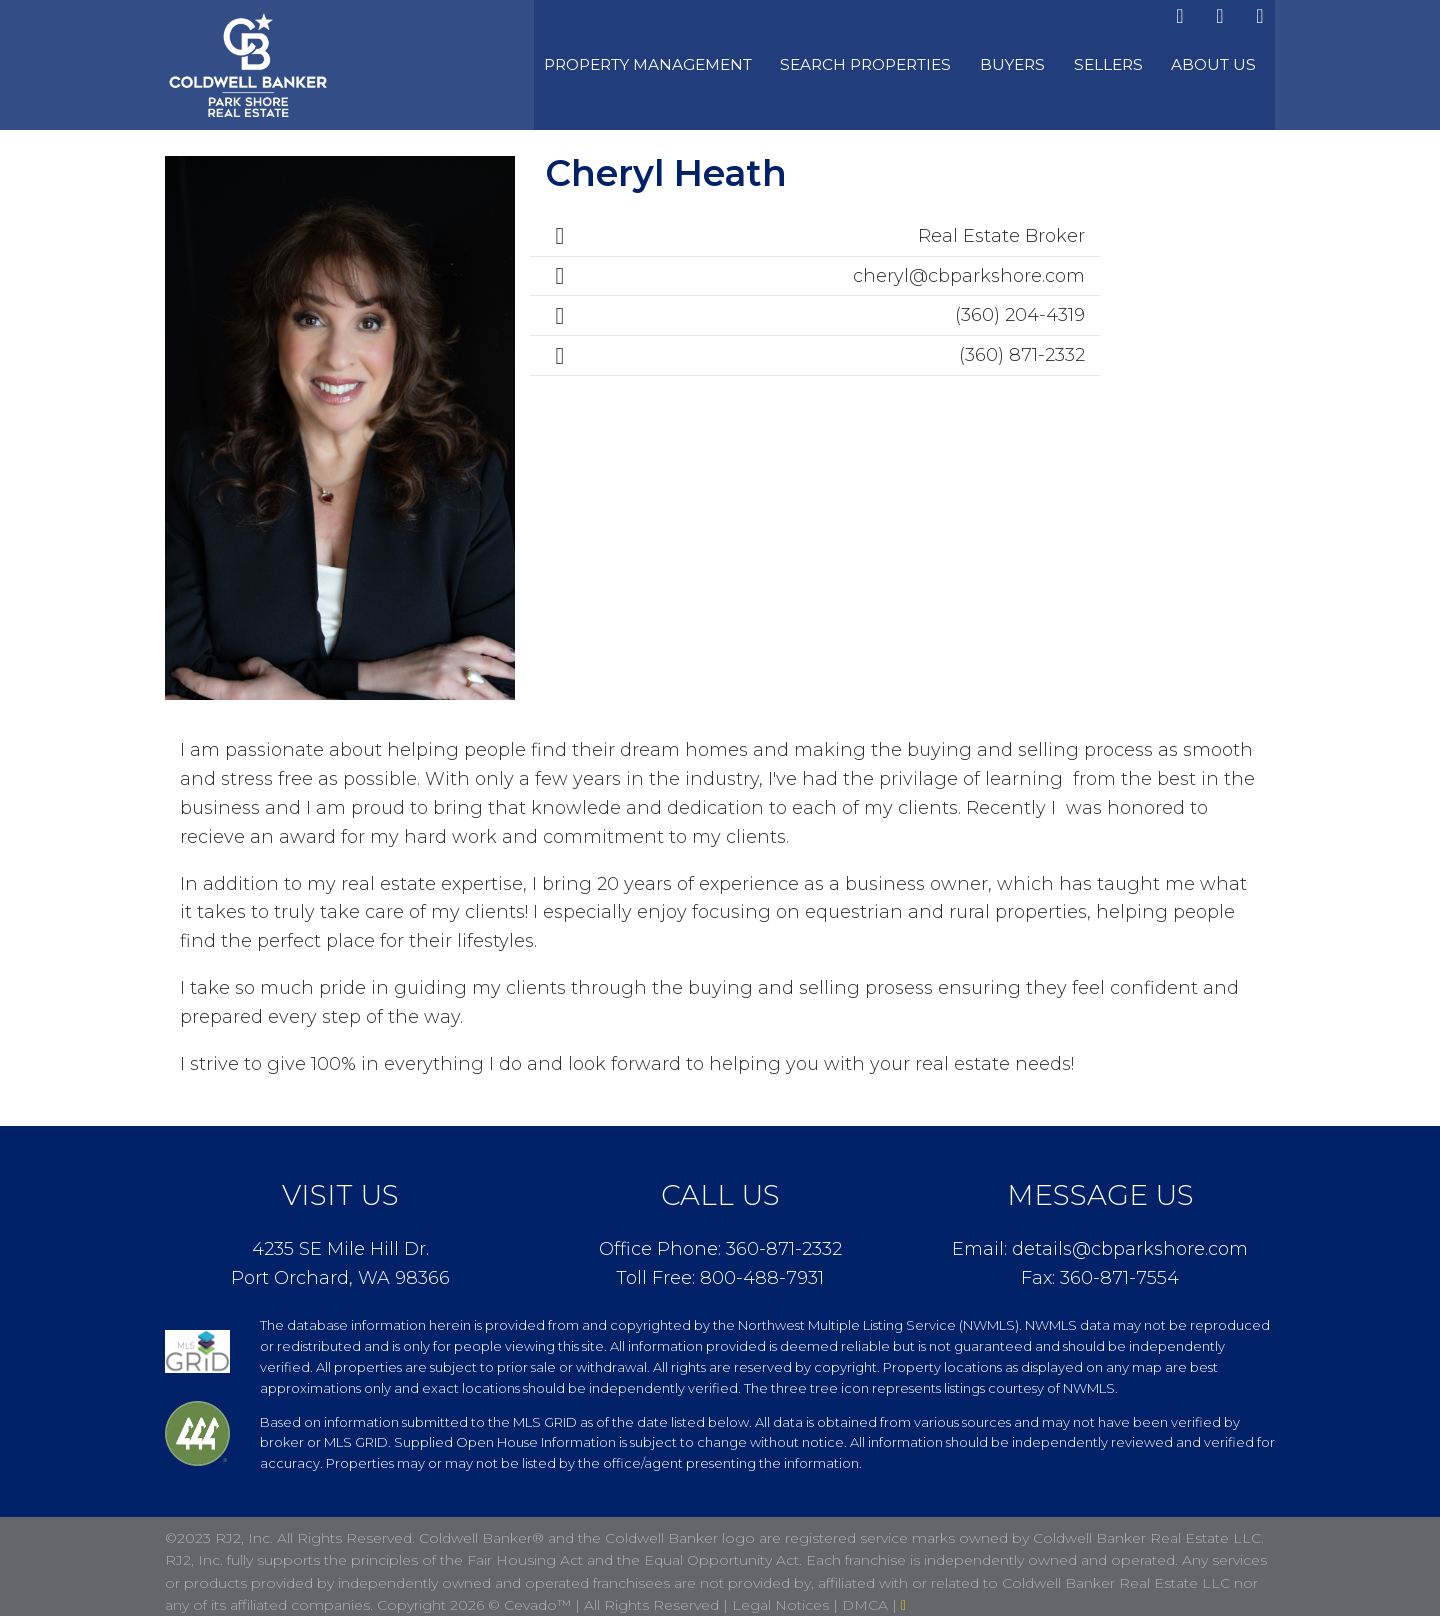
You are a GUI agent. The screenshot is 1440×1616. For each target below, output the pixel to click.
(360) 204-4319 (1020, 305)
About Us (1227, 60)
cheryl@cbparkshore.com (969, 265)
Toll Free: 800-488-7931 (720, 1267)
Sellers (1135, 60)
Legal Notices (782, 1595)
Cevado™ (539, 1595)
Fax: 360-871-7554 (1100, 1267)
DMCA (867, 1595)
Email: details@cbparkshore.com (1100, 1238)
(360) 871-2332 (1022, 345)
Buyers (1051, 60)
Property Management (718, 60)
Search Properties (919, 60)
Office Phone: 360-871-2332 (720, 1238)
